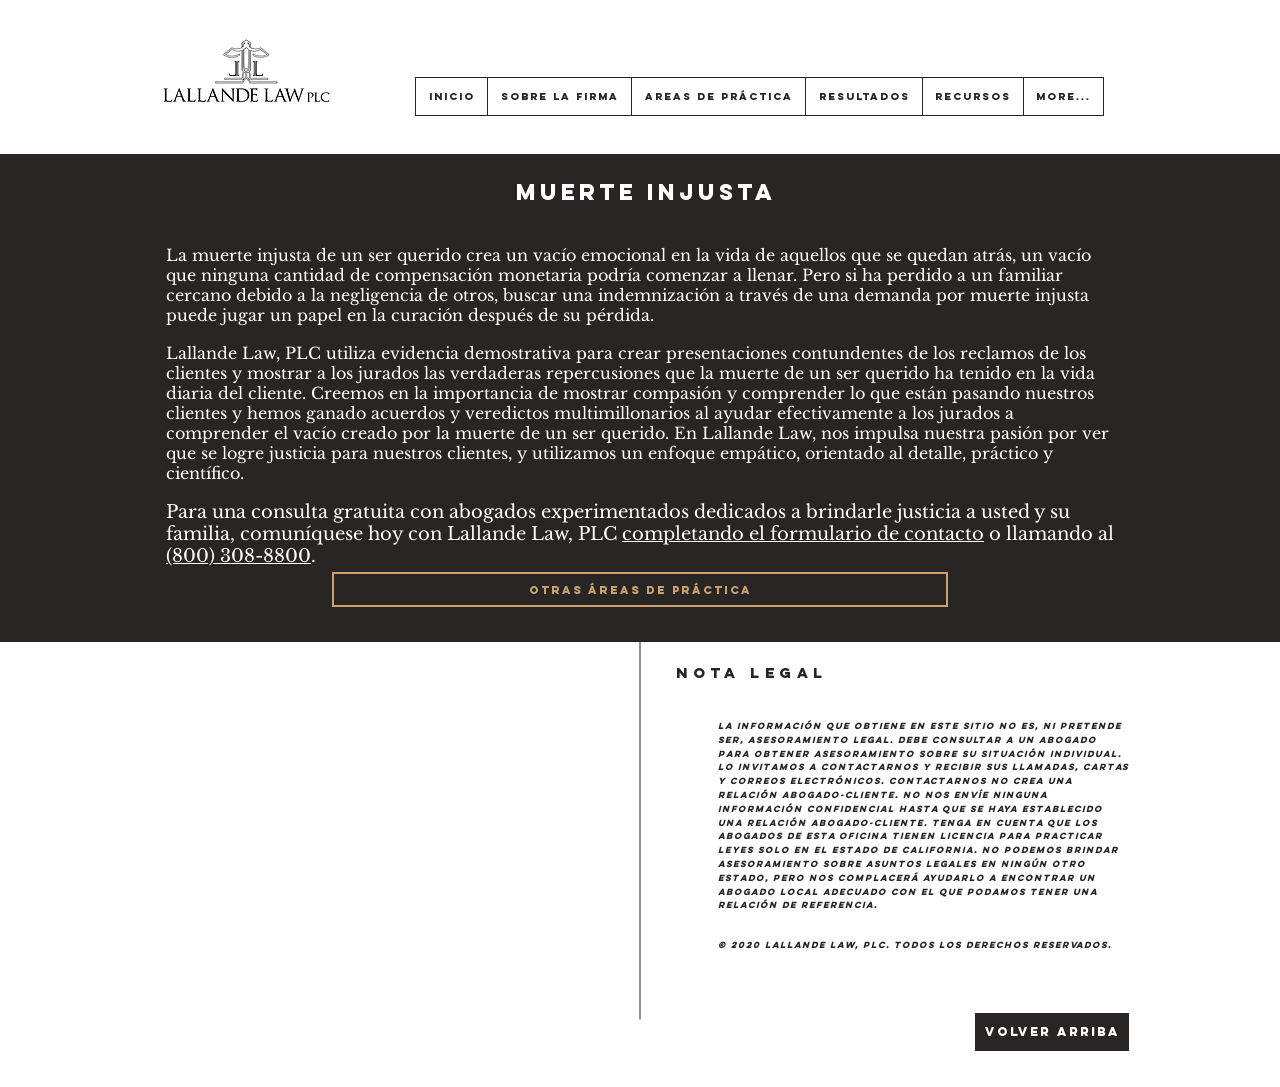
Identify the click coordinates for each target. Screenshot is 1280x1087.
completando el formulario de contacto (803, 534)
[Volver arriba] (1052, 1032)
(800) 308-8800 (238, 556)
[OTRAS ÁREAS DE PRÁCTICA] (640, 589)
